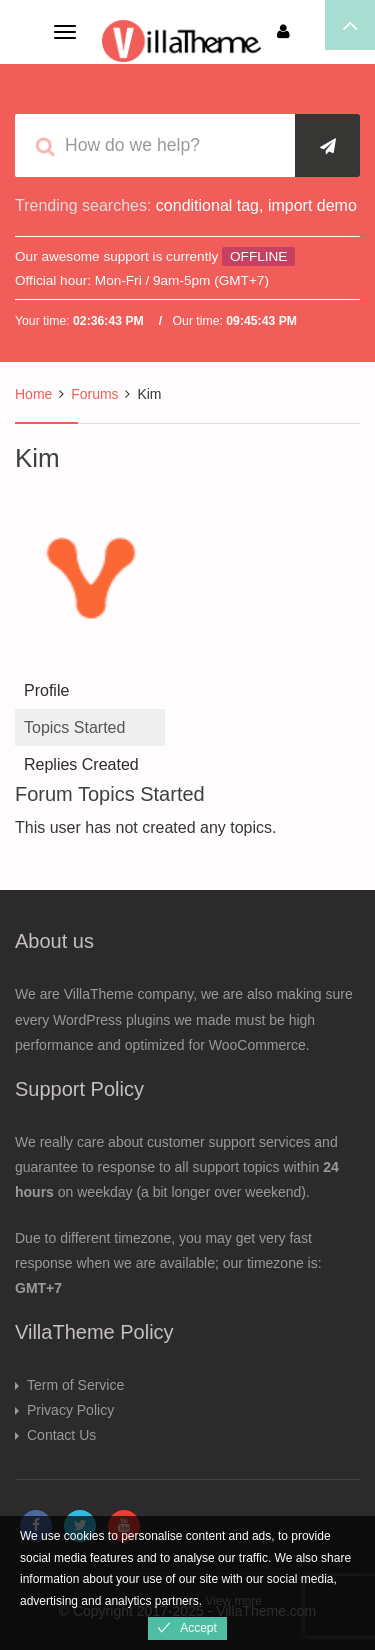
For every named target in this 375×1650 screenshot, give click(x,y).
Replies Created (81, 764)
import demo (312, 205)
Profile (46, 690)
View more (233, 1601)
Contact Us (61, 1435)
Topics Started (74, 727)
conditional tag (207, 205)
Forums (94, 394)
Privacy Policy (70, 1410)
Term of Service (75, 1385)
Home (33, 394)
